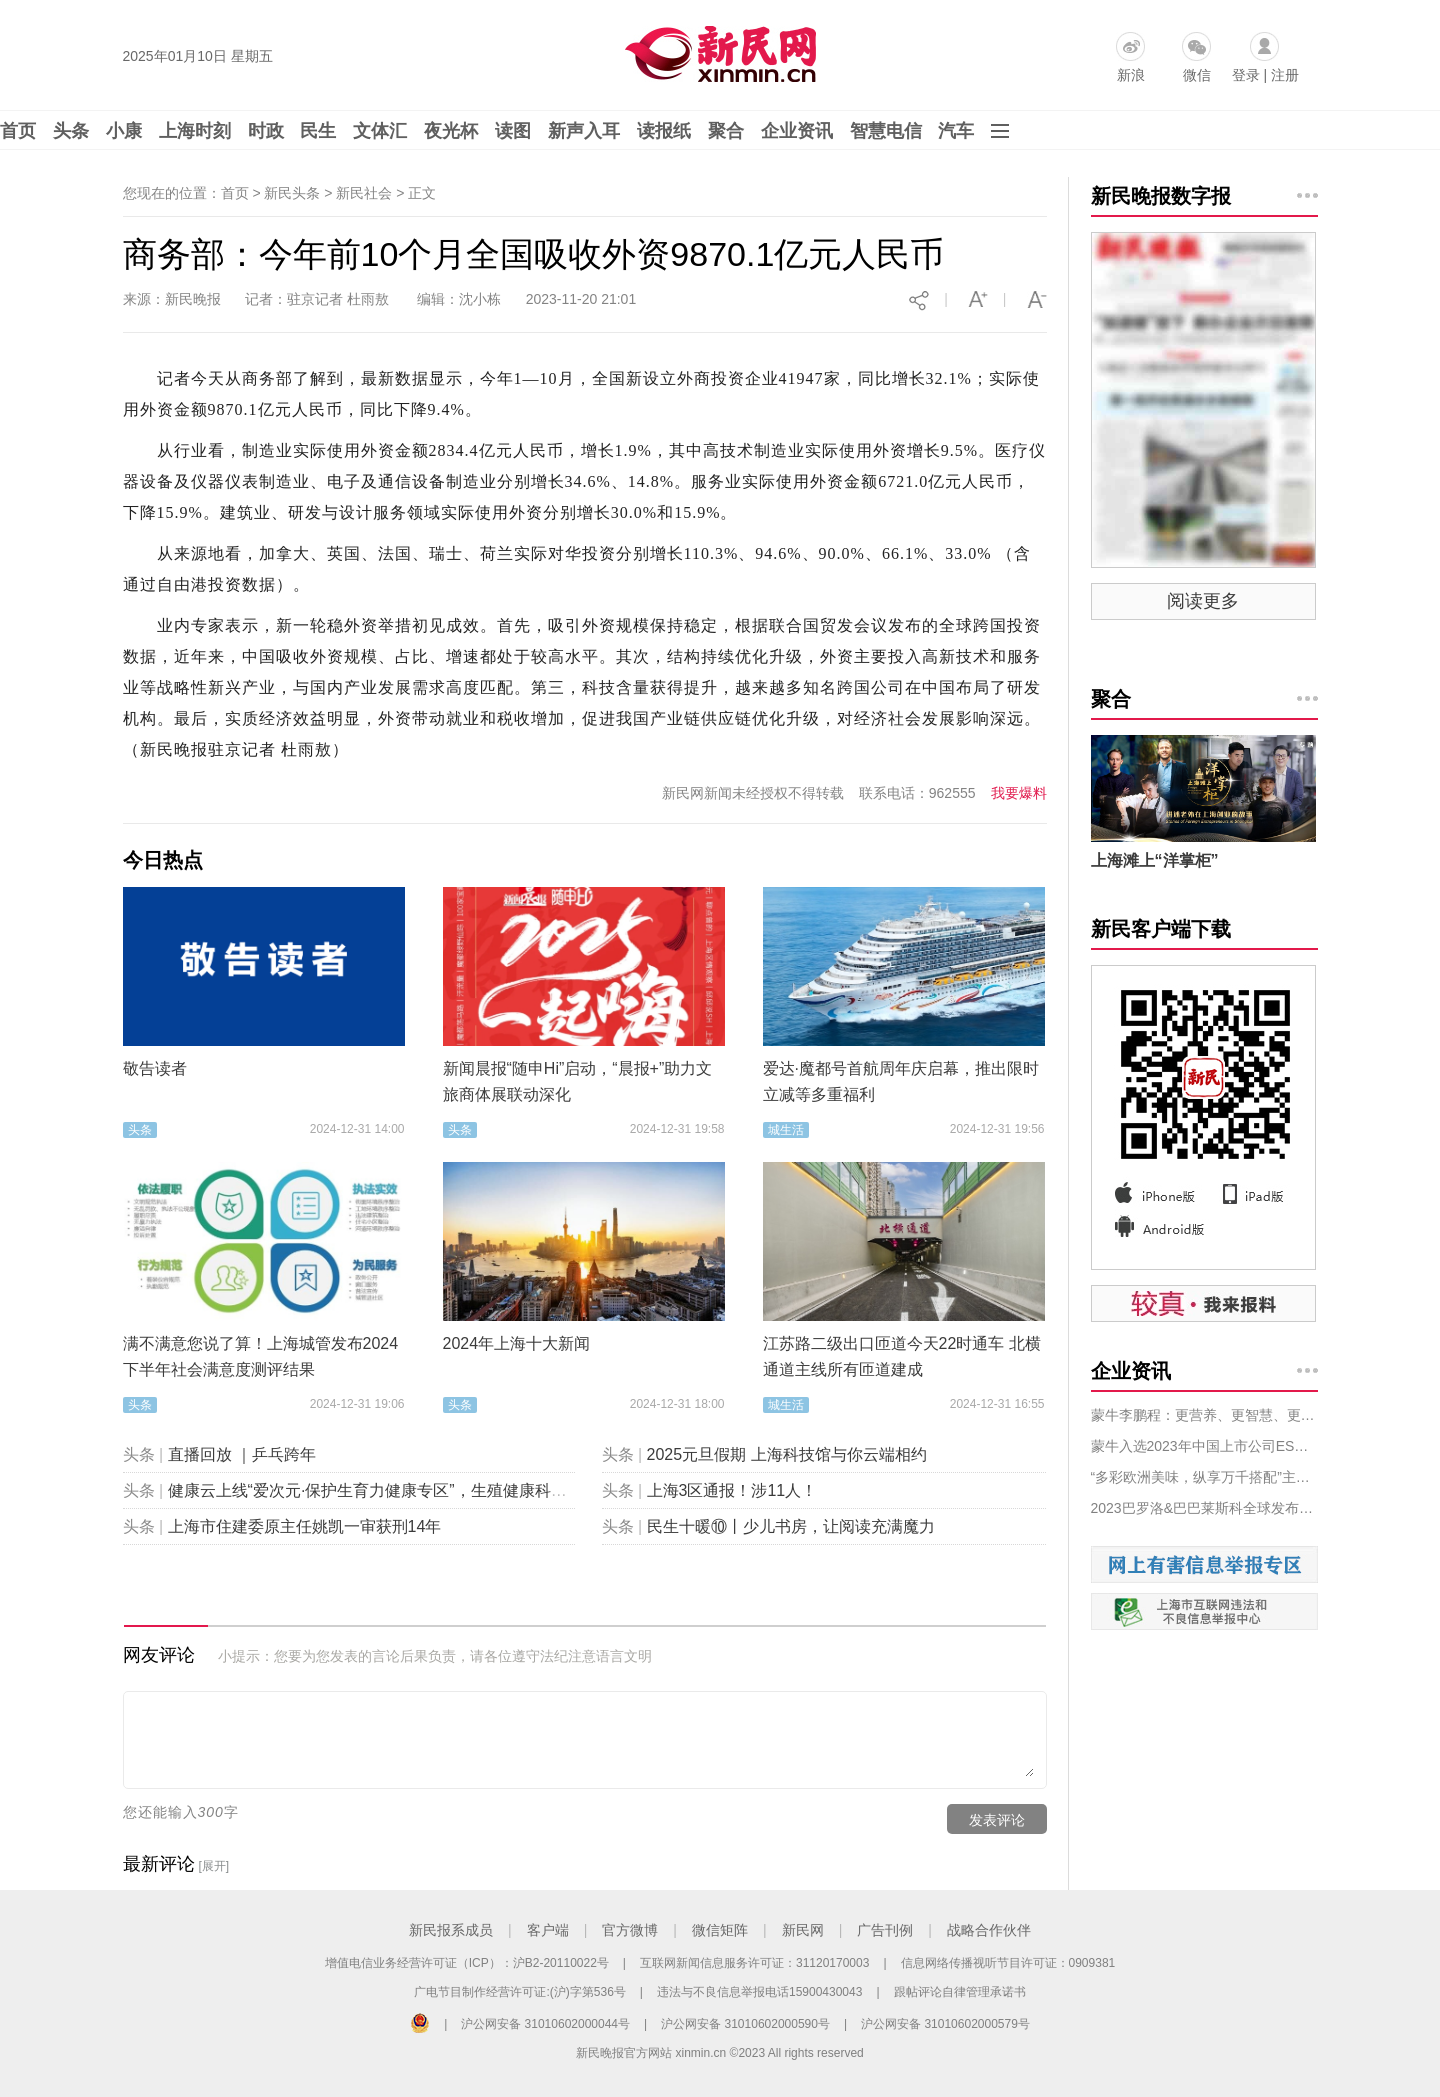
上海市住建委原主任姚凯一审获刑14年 (305, 1526)
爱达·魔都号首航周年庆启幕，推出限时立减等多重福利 (901, 1081)
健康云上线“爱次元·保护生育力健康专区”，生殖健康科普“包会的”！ (405, 1490)
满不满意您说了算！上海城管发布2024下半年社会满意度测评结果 (261, 1356)
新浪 (1131, 75)
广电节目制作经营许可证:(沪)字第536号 (519, 1992)
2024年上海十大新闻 (517, 1343)
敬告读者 (155, 1068)
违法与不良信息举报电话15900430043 (759, 1992)
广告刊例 (885, 1930)
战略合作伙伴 (989, 1930)
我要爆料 (1019, 793)
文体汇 (380, 131)
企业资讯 (797, 131)
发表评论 (997, 1820)
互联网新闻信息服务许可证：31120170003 (754, 1963)
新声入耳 (584, 131)
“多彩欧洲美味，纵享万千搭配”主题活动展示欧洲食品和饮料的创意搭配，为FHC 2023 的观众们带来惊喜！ (1204, 1477)
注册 (1285, 75)
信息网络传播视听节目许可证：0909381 (1008, 1963)
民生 (318, 131)
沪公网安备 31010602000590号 (745, 2024)
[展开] (213, 1866)
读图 (513, 131)
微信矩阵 (720, 1930)
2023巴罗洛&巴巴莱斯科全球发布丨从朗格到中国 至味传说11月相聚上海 (1204, 1508)
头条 (71, 131)
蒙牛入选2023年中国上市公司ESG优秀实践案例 (1204, 1446)
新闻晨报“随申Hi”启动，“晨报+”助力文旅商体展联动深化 (578, 1081)
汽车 (956, 131)
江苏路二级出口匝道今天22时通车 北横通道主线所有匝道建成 (902, 1356)
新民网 (803, 1930)
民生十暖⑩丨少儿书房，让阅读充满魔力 (791, 1526)
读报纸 (664, 131)
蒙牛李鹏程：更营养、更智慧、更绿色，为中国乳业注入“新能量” (1204, 1415)
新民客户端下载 (1161, 929)
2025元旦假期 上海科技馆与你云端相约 (787, 1454)
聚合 (726, 131)
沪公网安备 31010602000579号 (945, 2024)
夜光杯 (451, 131)
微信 (1197, 75)
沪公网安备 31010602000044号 (545, 2024)
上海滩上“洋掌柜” (1155, 860)
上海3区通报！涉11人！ (732, 1490)
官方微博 (630, 1930)
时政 (266, 131)
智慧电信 (886, 131)
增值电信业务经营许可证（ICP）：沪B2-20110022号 (467, 1963)
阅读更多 (1203, 601)
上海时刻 (195, 131)
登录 (1246, 75)
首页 (18, 131)
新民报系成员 (451, 1930)
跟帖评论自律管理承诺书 (960, 1992)
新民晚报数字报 (1161, 196)
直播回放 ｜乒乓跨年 (242, 1454)
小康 (124, 131)
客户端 (548, 1930)
